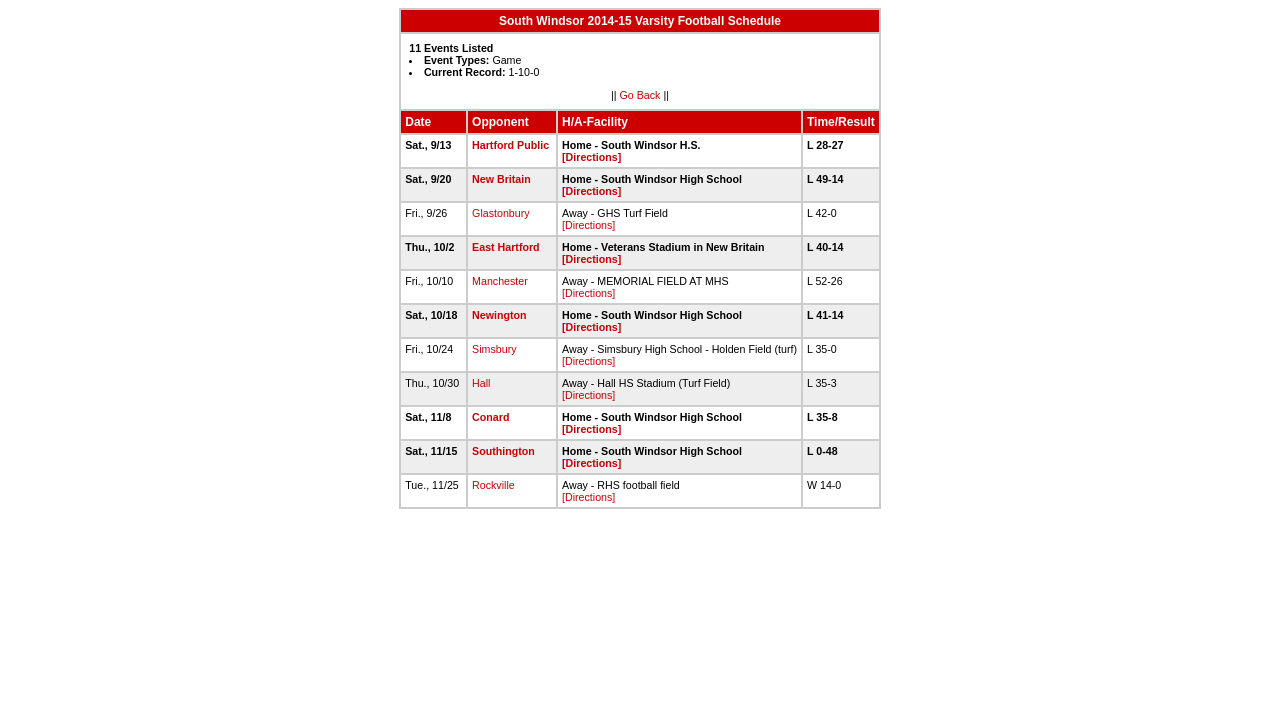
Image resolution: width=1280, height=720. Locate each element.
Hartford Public (510, 145)
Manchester (500, 281)
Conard (490, 417)
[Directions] (591, 157)
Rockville (493, 485)
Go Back (640, 95)
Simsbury (494, 349)
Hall (481, 383)
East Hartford (506, 247)
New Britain (501, 179)
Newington (499, 315)
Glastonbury (500, 213)
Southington (503, 451)
